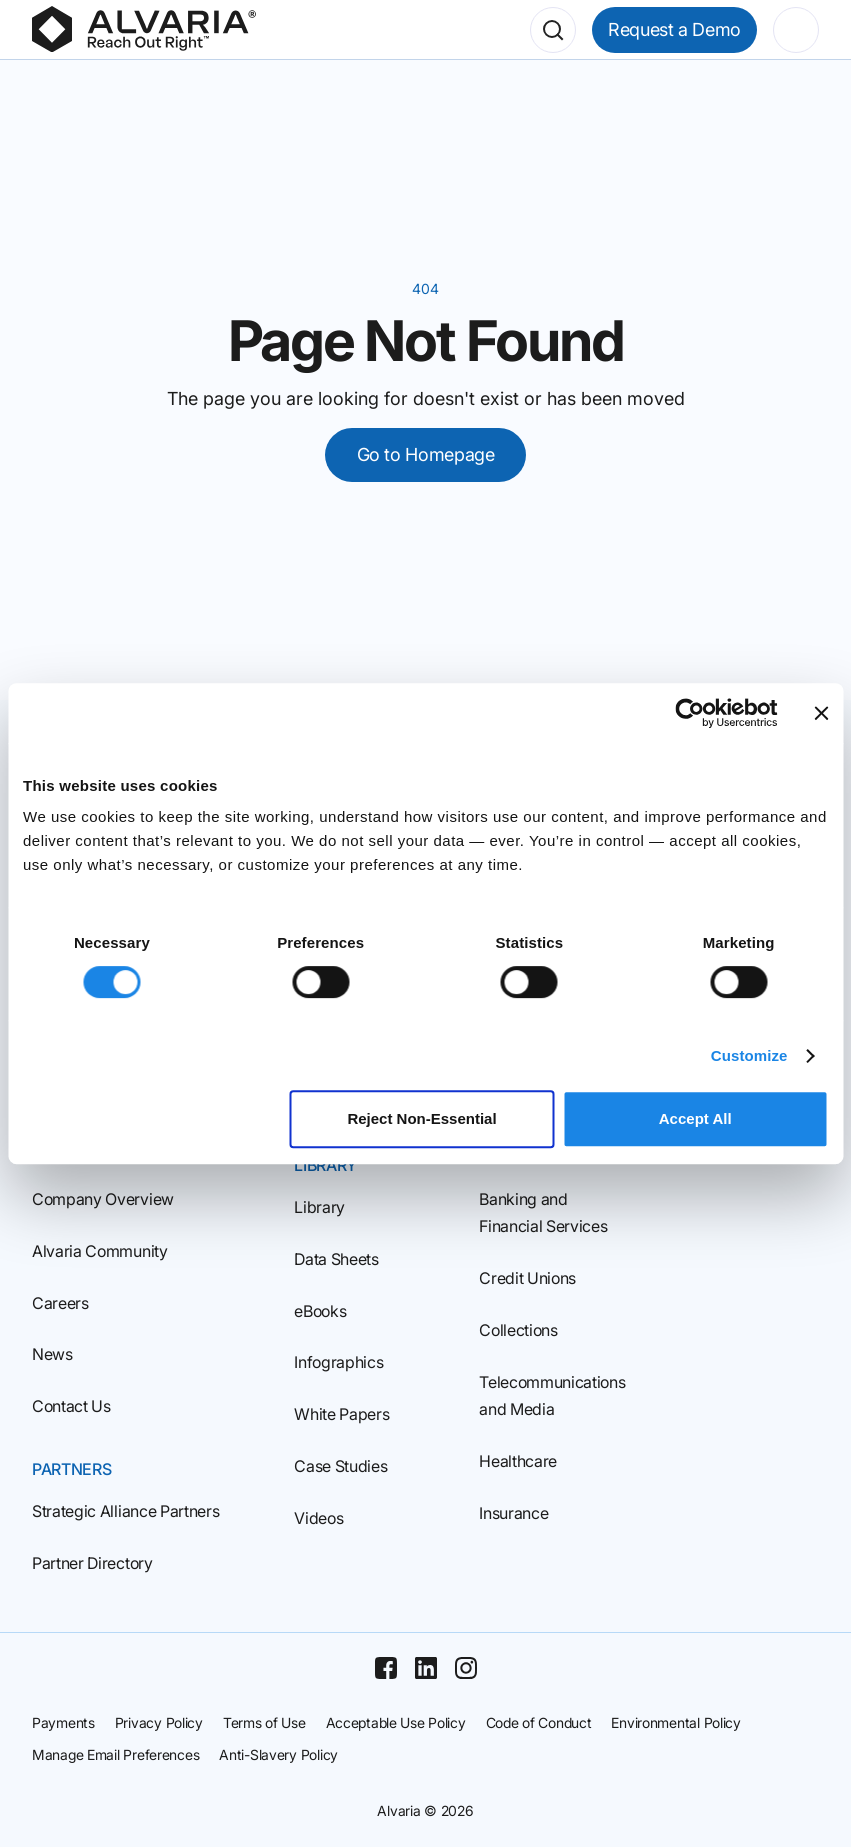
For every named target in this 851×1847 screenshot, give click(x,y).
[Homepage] (144, 30)
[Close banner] (821, 713)
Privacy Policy (159, 1722)
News (52, 1354)
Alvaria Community (100, 1251)
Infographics (338, 1362)
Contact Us (71, 1406)
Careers (60, 1303)
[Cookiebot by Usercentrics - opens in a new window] (689, 713)
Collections (518, 1330)
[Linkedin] (426, 1668)
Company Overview (103, 1199)
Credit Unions (527, 1278)
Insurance (513, 1513)
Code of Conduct (539, 1722)
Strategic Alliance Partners (125, 1511)
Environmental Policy (675, 1722)
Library (319, 1207)
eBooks (320, 1311)
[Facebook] (386, 1668)
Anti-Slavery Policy (278, 1754)
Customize (749, 1055)
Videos (318, 1518)
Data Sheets (336, 1259)
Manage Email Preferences (115, 1754)
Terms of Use (264, 1722)
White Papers (341, 1414)
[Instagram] (466, 1668)
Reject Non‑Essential (421, 1118)
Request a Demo (674, 29)
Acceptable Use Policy (396, 1722)
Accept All (695, 1118)
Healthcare (518, 1461)
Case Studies (340, 1466)
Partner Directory (92, 1563)
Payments (63, 1722)
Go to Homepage (426, 454)
